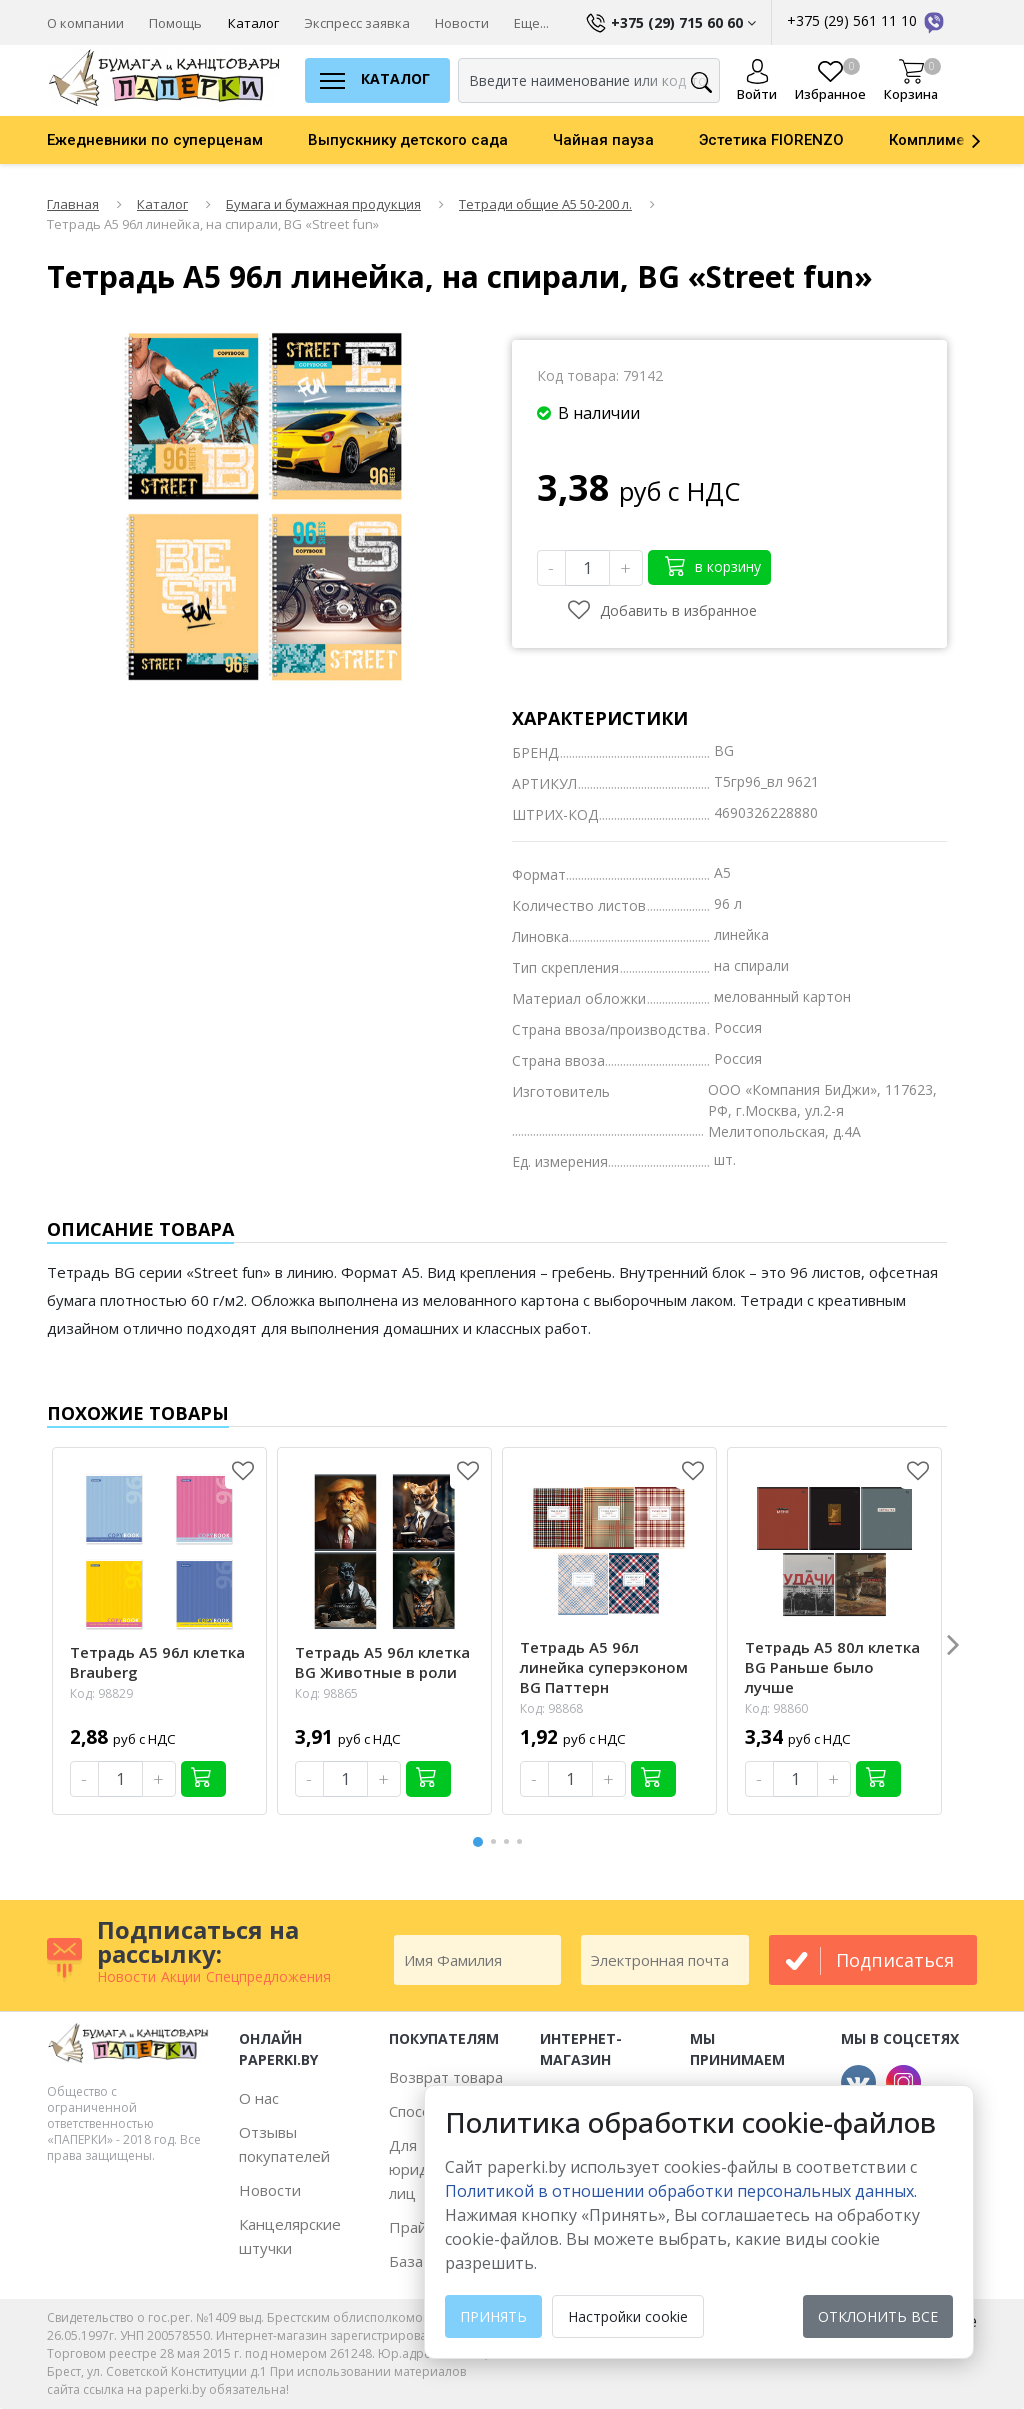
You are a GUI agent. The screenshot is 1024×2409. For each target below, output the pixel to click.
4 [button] (523, 1841)
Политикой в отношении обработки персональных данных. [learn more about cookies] (681, 2191)
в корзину (713, 565)
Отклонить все (878, 2316)
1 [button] (479, 1839)
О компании (85, 23)
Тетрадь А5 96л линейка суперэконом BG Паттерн (604, 1667)
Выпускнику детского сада (408, 140)
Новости (462, 23)
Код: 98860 (776, 1708)
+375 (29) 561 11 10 (867, 20)
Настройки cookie (628, 2316)
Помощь (175, 23)
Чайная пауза (603, 140)
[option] (177, 140)
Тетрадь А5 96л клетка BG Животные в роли (382, 1662)
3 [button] (510, 1841)
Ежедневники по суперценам (155, 140)
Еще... (531, 23)
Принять (493, 2316)
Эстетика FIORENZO (771, 140)
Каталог (253, 23)
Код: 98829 (101, 1693)
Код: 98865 (326, 1693)
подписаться (895, 1960)
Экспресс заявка (357, 23)
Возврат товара (446, 2077)
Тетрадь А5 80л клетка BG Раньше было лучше (832, 1667)
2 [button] (497, 1841)
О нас (259, 2098)
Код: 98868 (551, 1708)
